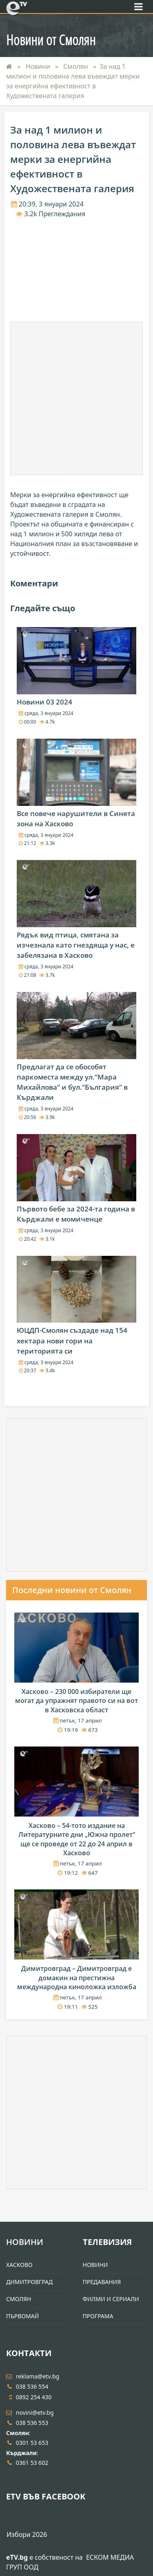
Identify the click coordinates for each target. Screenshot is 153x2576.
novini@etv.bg (30, 2412)
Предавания (102, 2282)
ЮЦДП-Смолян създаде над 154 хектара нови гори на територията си (72, 1340)
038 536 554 (27, 2386)
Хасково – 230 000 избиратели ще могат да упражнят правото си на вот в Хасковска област (76, 1700)
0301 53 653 (27, 2443)
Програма (98, 2316)
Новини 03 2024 (44, 702)
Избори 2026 (27, 2534)
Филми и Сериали (111, 2299)
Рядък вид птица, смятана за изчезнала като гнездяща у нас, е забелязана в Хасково (76, 945)
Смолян (76, 66)
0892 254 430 (28, 2397)
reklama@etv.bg (32, 2376)
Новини (39, 66)
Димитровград (29, 2282)
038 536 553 (27, 2423)
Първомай (22, 2316)
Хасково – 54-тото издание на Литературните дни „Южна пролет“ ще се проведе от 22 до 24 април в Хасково (76, 1839)
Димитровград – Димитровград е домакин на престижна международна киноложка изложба (76, 1977)
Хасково (19, 2265)
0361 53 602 (27, 2462)
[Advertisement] (76, 398)
